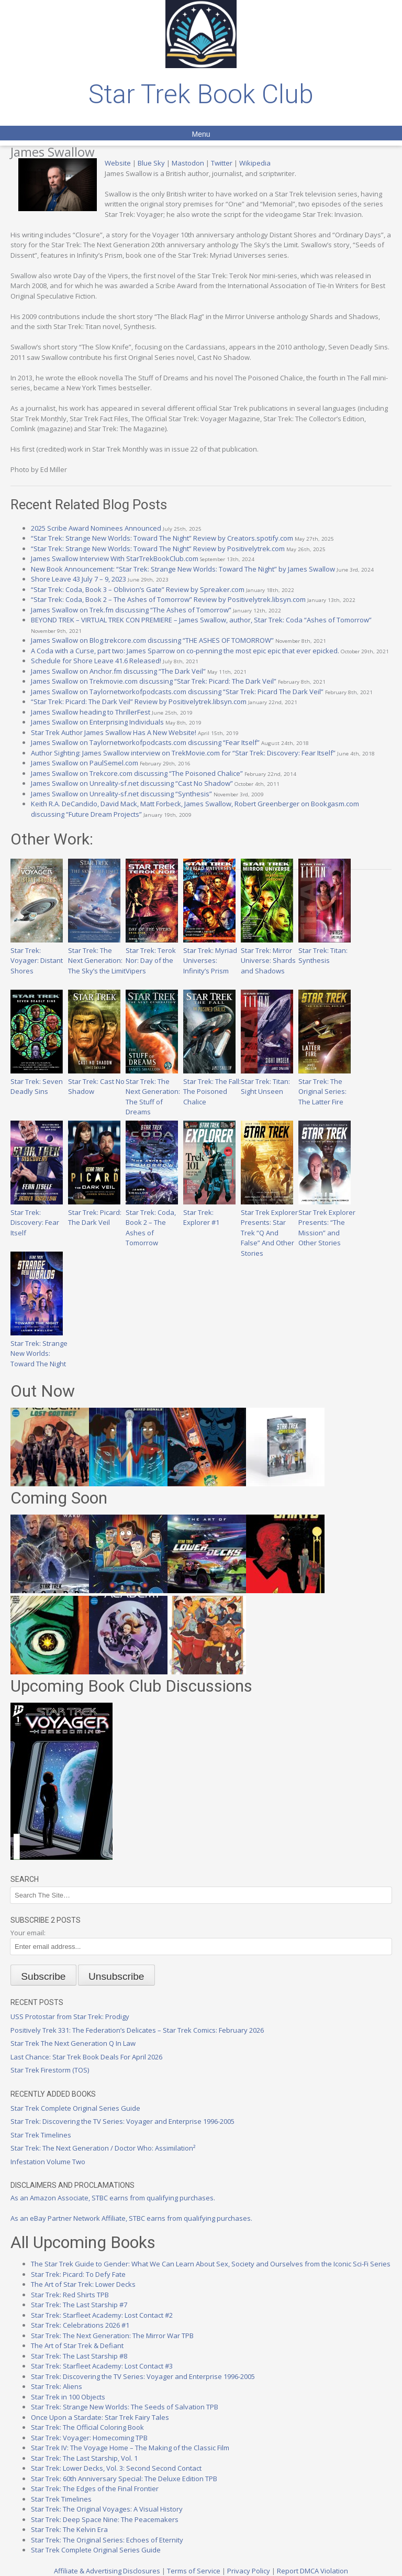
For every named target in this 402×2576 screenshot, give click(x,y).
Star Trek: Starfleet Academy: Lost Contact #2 (102, 2315)
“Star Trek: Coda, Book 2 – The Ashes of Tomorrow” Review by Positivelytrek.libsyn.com (168, 599)
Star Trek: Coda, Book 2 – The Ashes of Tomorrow (152, 1222)
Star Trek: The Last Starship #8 (79, 2356)
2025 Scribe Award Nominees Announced (96, 528)
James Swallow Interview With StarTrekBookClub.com (114, 558)
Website (118, 163)
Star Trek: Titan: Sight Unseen (267, 1081)
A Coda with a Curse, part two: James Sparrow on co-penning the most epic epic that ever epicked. (185, 650)
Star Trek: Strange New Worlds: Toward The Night (39, 1348)
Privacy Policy (248, 2570)
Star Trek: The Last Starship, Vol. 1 (84, 2458)
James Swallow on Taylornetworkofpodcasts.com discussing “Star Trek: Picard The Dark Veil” (177, 691)
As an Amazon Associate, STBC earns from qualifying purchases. (112, 2197)
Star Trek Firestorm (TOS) (49, 2070)
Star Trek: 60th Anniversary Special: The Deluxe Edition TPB (124, 2478)
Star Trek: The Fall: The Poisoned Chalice (212, 1086)
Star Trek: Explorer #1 (209, 1212)
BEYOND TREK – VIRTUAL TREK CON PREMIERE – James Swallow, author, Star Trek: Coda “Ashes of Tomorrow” (201, 619)
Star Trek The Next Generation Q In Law (73, 2043)
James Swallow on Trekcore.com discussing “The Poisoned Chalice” (137, 773)
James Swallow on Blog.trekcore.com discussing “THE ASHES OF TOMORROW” (152, 640)
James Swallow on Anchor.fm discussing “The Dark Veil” (118, 671)
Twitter (221, 163)
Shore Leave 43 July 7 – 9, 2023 (78, 579)
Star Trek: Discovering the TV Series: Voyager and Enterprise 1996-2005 (122, 2121)
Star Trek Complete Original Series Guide (75, 2108)
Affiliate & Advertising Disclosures (107, 2570)
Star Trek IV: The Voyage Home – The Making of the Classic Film (130, 2447)
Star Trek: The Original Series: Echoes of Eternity (107, 2540)
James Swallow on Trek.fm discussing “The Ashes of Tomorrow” (131, 610)
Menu (201, 134)
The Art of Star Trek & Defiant (77, 2345)
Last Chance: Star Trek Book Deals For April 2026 (86, 2057)
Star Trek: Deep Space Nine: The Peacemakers (104, 2519)
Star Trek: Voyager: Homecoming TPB (89, 2437)
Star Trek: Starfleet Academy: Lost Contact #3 (102, 2366)
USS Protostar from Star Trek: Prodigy (69, 2016)
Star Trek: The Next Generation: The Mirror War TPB (112, 2335)
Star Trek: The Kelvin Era (69, 2529)
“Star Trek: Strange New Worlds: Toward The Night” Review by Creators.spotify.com (162, 538)
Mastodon (188, 163)
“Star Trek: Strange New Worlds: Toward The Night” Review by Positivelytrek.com (158, 548)
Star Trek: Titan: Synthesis (324, 950)
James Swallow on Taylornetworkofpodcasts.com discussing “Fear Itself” (145, 742)
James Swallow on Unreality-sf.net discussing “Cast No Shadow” (132, 783)
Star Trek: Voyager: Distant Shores (36, 955)
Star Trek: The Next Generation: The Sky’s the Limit (97, 955)
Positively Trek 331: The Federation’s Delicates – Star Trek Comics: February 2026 (137, 2030)
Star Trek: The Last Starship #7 (79, 2304)
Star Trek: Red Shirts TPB (70, 2294)
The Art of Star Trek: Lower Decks (83, 2284)
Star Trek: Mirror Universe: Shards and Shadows (268, 955)
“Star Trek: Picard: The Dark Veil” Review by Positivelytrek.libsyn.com (139, 701)
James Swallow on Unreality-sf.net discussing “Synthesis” (121, 793)
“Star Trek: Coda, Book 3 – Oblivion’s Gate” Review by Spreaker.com (137, 589)
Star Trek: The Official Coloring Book (87, 2427)
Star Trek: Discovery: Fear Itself (36, 1217)
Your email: (28, 1932)
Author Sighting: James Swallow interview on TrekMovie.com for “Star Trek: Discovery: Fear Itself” (183, 753)
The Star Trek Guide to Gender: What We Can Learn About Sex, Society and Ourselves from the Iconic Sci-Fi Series (210, 2263)
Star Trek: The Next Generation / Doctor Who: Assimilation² (102, 2148)
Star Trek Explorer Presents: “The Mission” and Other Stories (326, 1222)
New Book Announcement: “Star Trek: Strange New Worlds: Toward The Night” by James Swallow (183, 569)
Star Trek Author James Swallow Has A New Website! (113, 732)
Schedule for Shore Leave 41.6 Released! (96, 660)
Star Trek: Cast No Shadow (96, 1081)
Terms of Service (193, 2570)
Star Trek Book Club (201, 94)
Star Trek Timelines (40, 2135)
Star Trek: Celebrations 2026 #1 (80, 2325)
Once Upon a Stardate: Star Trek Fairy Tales (100, 2417)
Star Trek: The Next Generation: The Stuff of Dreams (153, 1091)
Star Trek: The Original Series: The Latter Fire (324, 1086)
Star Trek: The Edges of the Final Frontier (95, 2488)
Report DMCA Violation (312, 2570)
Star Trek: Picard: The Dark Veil (94, 1212)
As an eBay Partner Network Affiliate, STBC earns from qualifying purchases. (131, 2218)
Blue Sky (151, 163)
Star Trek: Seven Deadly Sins (36, 1081)
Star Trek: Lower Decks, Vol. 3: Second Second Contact (116, 2468)
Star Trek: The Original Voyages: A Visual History (107, 2509)
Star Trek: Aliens (56, 2386)
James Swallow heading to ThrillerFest (90, 712)
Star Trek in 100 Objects (68, 2397)
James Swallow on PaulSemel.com (84, 763)
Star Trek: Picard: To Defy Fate (78, 2274)
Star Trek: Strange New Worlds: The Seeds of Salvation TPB (124, 2406)
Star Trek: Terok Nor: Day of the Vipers (152, 955)
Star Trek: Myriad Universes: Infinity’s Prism (210, 955)
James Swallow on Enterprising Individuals (97, 722)
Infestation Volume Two (47, 2161)
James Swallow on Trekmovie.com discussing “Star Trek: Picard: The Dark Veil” (153, 681)
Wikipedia (255, 163)
